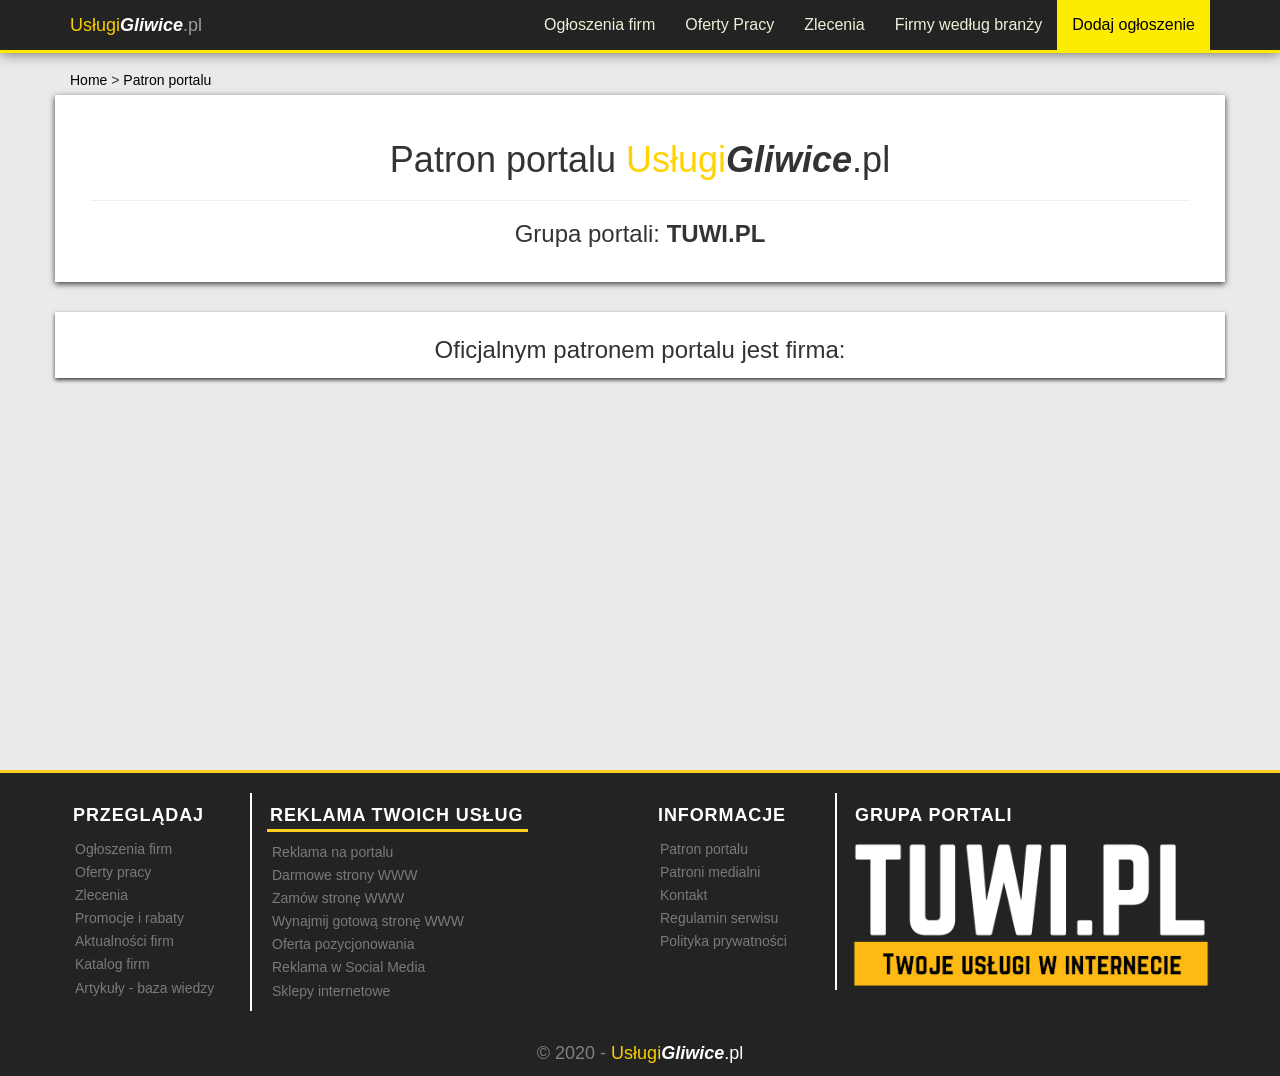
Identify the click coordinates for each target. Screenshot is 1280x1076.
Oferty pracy (113, 872)
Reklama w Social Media (348, 967)
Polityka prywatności (723, 941)
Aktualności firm (124, 941)
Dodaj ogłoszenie (1133, 24)
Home (88, 80)
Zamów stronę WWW (338, 898)
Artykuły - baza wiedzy (144, 988)
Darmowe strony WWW (344, 875)
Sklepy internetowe (331, 991)
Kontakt (683, 895)
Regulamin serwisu (719, 918)
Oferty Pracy (729, 24)
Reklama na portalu (332, 852)
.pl (136, 25)
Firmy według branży (969, 24)
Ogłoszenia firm (599, 24)
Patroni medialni (710, 872)
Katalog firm (112, 964)
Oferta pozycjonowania (343, 944)
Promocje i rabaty (129, 918)
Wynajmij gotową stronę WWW (368, 921)
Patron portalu (167, 80)
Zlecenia (834, 24)
